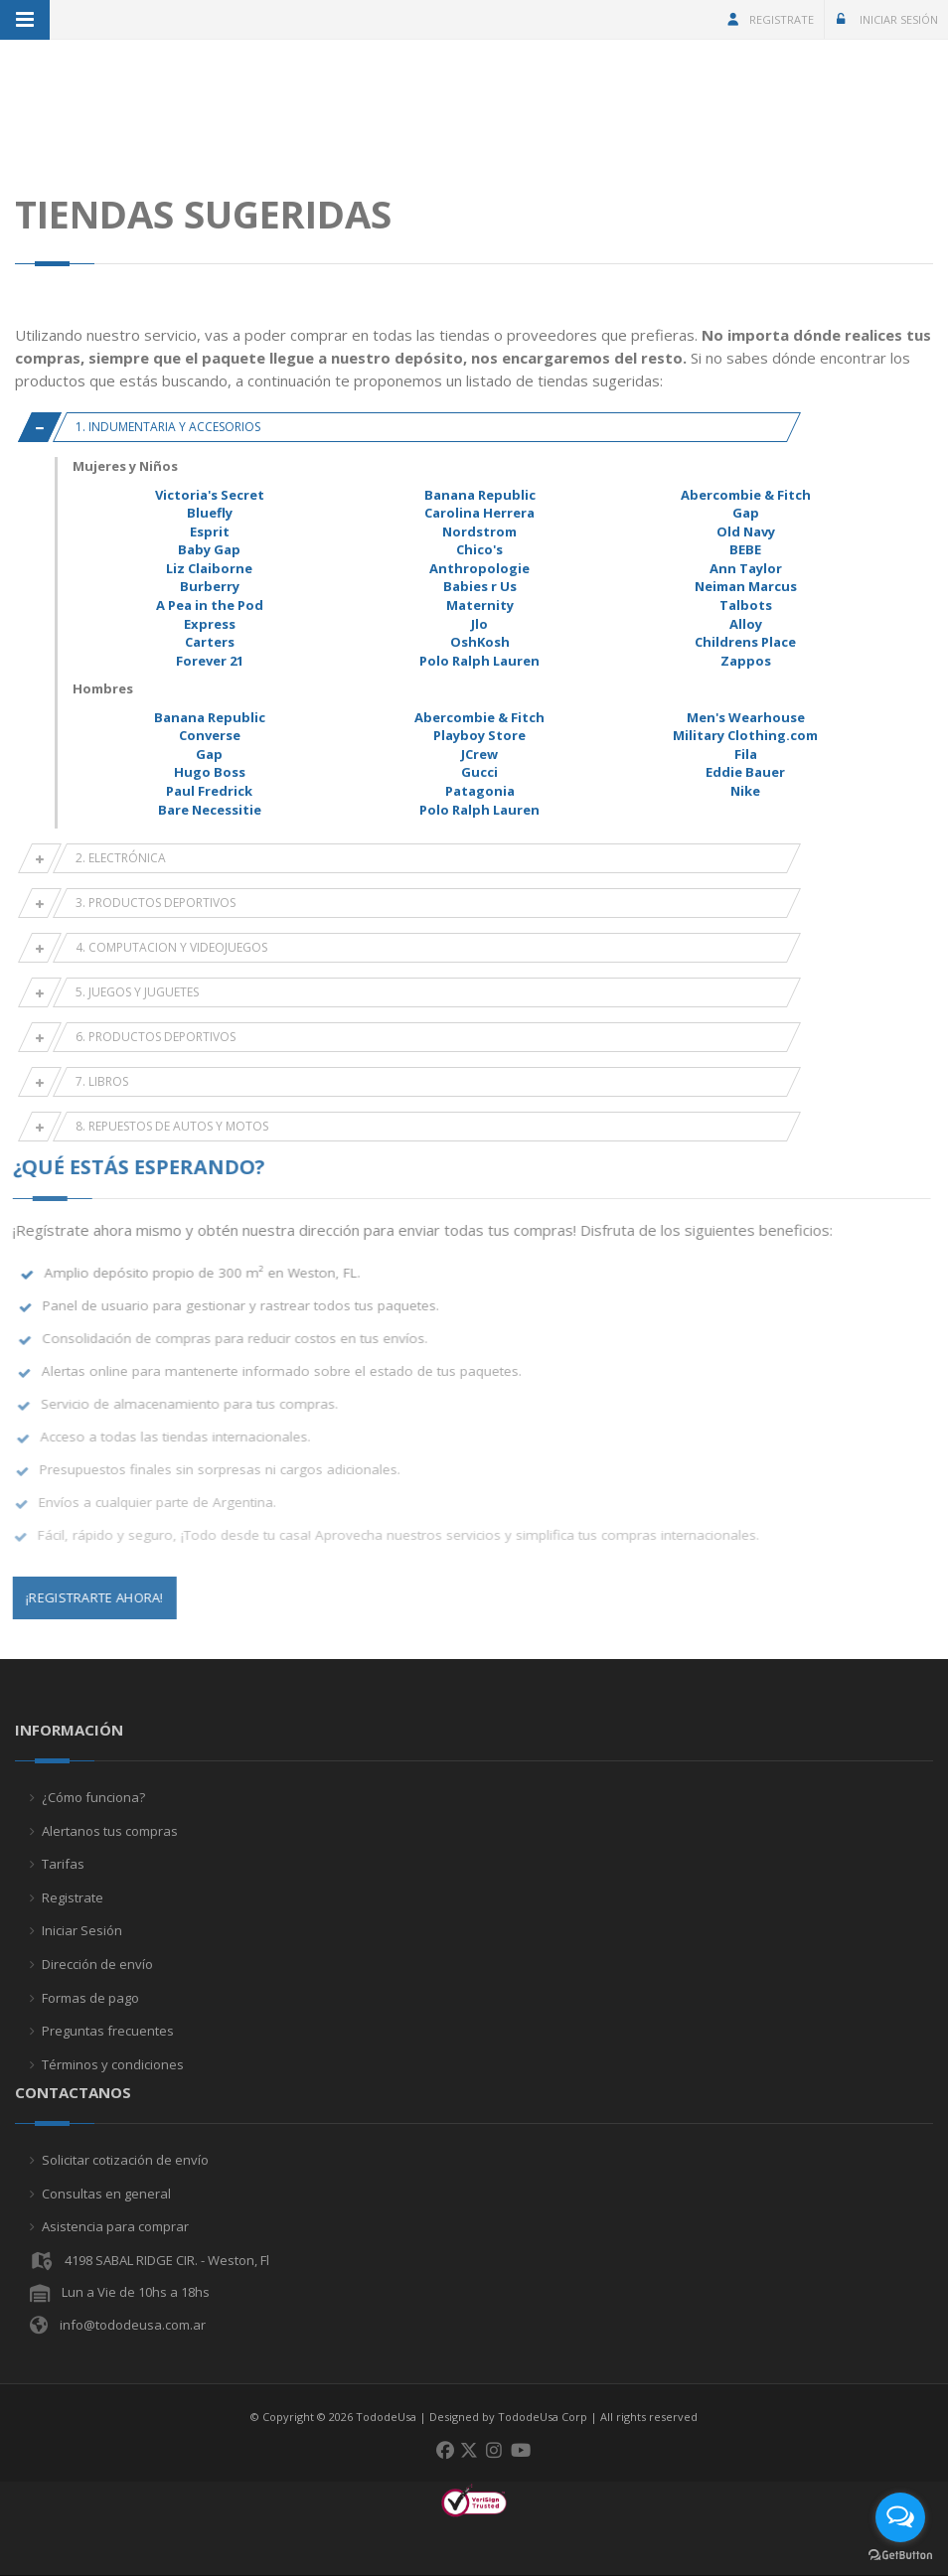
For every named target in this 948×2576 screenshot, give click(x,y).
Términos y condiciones (113, 2064)
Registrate (769, 19)
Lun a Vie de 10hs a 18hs (136, 2292)
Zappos (745, 661)
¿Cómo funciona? (93, 1797)
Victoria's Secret (209, 495)
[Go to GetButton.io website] (900, 2555)
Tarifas (63, 1864)
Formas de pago (90, 1998)
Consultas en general (106, 2193)
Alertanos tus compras (110, 1831)
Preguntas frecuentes (108, 2031)
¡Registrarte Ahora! (84, 1597)
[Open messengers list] (900, 2517)
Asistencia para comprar (115, 2226)
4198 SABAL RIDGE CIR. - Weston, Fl (167, 2260)
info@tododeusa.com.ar (133, 2325)
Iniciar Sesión (885, 19)
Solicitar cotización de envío (125, 2160)
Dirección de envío (97, 1964)
